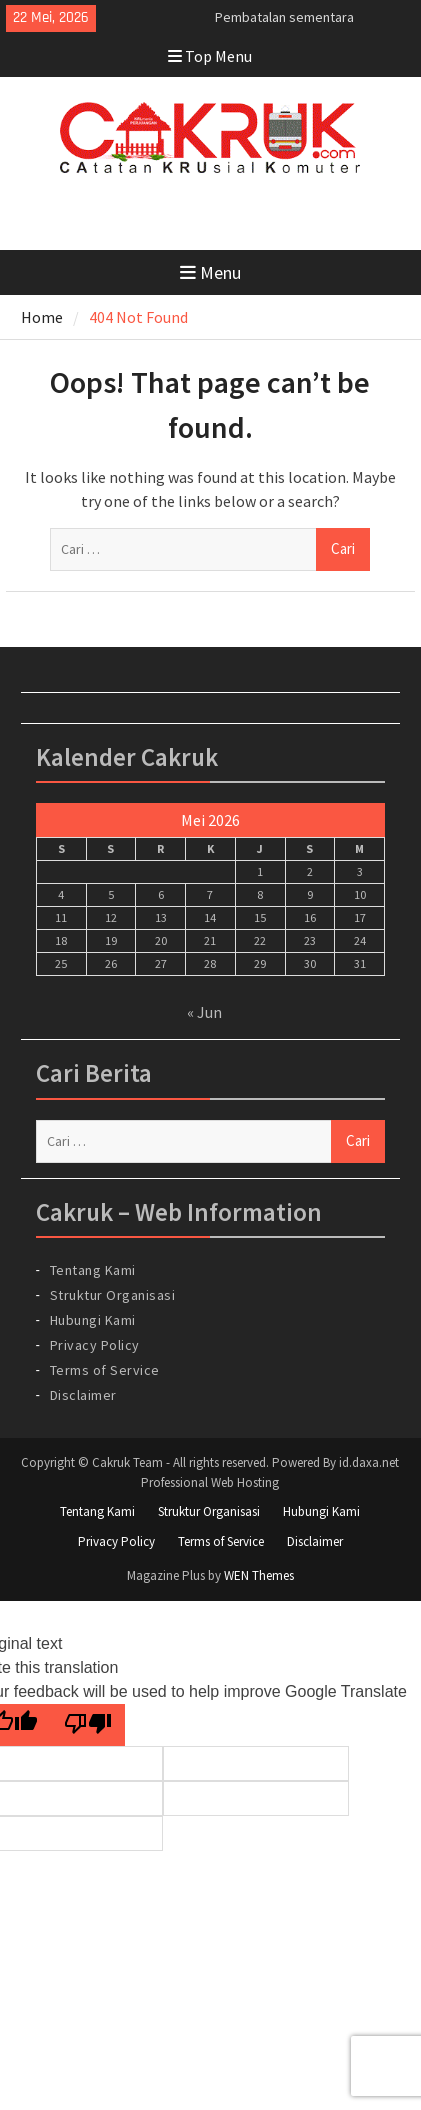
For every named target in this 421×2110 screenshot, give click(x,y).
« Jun (204, 1012)
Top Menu (210, 56)
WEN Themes (259, 1575)
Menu (210, 272)
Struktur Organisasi (113, 1295)
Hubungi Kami (93, 1320)
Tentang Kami (93, 1270)
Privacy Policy (95, 1345)
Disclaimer (83, 1395)
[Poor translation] (88, 1725)
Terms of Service (105, 1370)
